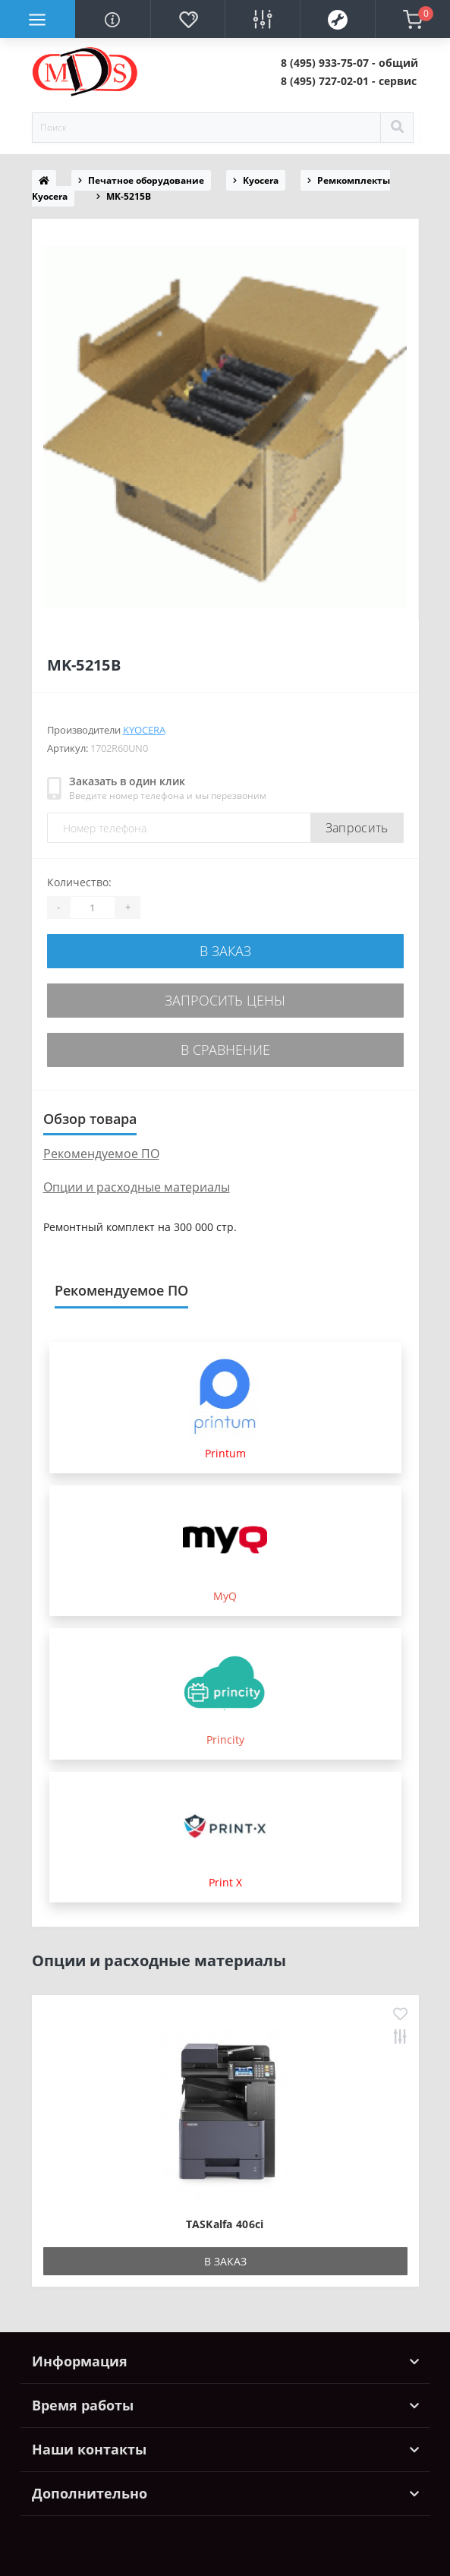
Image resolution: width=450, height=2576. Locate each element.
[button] (349, 62)
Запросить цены (225, 1000)
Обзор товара (90, 1119)
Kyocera (260, 180)
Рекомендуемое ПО (101, 1153)
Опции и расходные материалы (136, 1187)
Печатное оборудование (146, 180)
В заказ (225, 951)
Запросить (357, 827)
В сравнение (225, 1049)
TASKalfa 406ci (224, 2224)
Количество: (79, 882)
